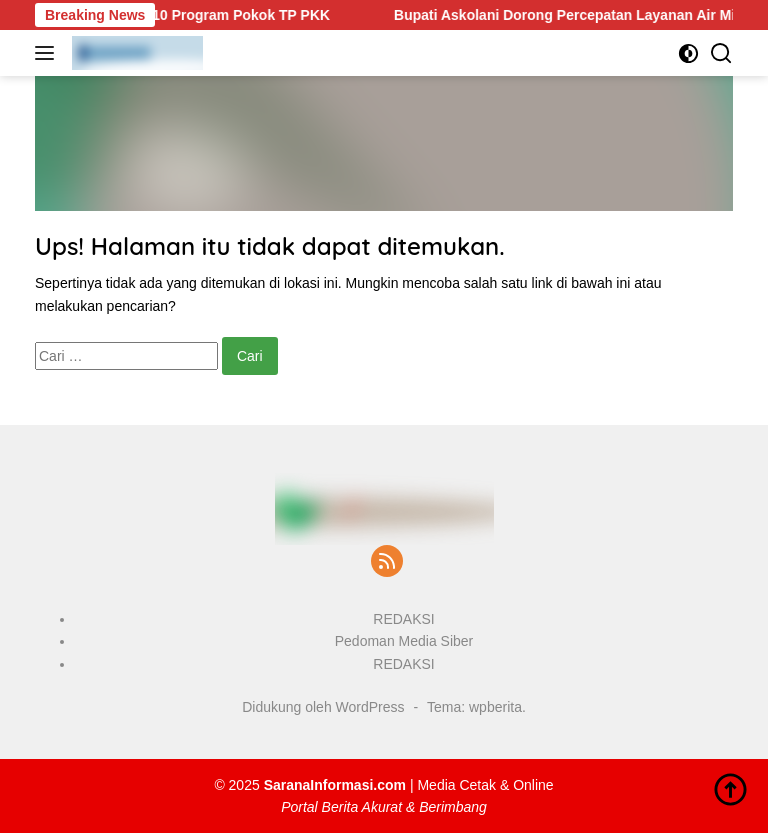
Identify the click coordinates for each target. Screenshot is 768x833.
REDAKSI (403, 619)
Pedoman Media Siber (404, 641)
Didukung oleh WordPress (323, 707)
